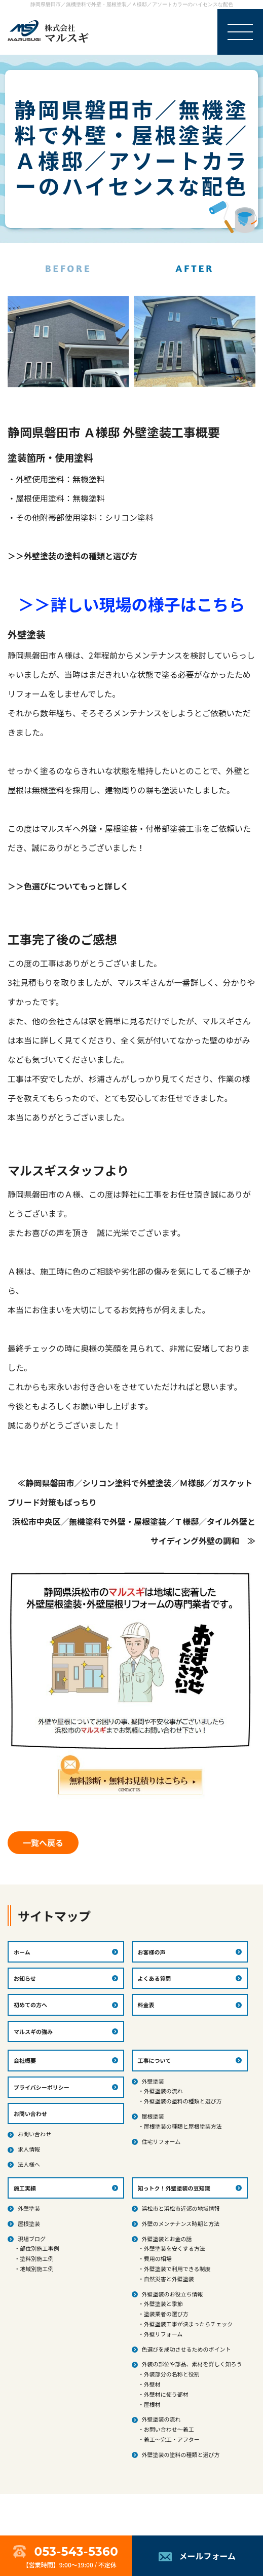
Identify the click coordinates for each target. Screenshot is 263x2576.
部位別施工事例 (39, 2248)
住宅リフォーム (161, 2141)
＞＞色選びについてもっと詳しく (68, 886)
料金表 (146, 2005)
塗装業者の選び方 (166, 2314)
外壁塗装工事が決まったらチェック (188, 2324)
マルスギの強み (33, 2031)
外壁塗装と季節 (163, 2303)
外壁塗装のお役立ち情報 (172, 2294)
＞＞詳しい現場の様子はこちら (131, 604)
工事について (154, 2060)
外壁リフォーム (163, 2334)
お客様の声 (152, 1952)
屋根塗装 (153, 2116)
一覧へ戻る (43, 1842)
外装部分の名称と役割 (172, 2374)
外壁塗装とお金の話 (167, 2239)
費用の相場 (158, 2258)
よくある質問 (154, 1978)
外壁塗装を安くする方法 (174, 2248)
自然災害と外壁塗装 (169, 2279)
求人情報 (29, 2149)
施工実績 (25, 2188)
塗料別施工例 (36, 2258)
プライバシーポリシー (41, 2087)
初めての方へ (30, 2005)
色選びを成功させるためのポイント (186, 2349)
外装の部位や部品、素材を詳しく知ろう (192, 2364)
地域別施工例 (36, 2268)
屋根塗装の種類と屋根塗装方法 (183, 2126)
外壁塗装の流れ (163, 2091)
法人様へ (29, 2164)
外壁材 (152, 2384)
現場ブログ (32, 2239)
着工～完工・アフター (172, 2439)
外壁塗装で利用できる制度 (177, 2268)
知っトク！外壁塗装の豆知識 (174, 2188)
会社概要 (25, 2060)
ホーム (22, 1952)
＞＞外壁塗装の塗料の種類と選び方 (72, 556)
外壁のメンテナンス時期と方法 (181, 2223)
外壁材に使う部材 (166, 2394)
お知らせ (25, 1978)
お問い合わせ (34, 2134)
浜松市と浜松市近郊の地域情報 (181, 2208)
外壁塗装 (153, 2081)
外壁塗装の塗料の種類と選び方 (183, 2101)
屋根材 (152, 2404)
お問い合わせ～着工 (169, 2429)
